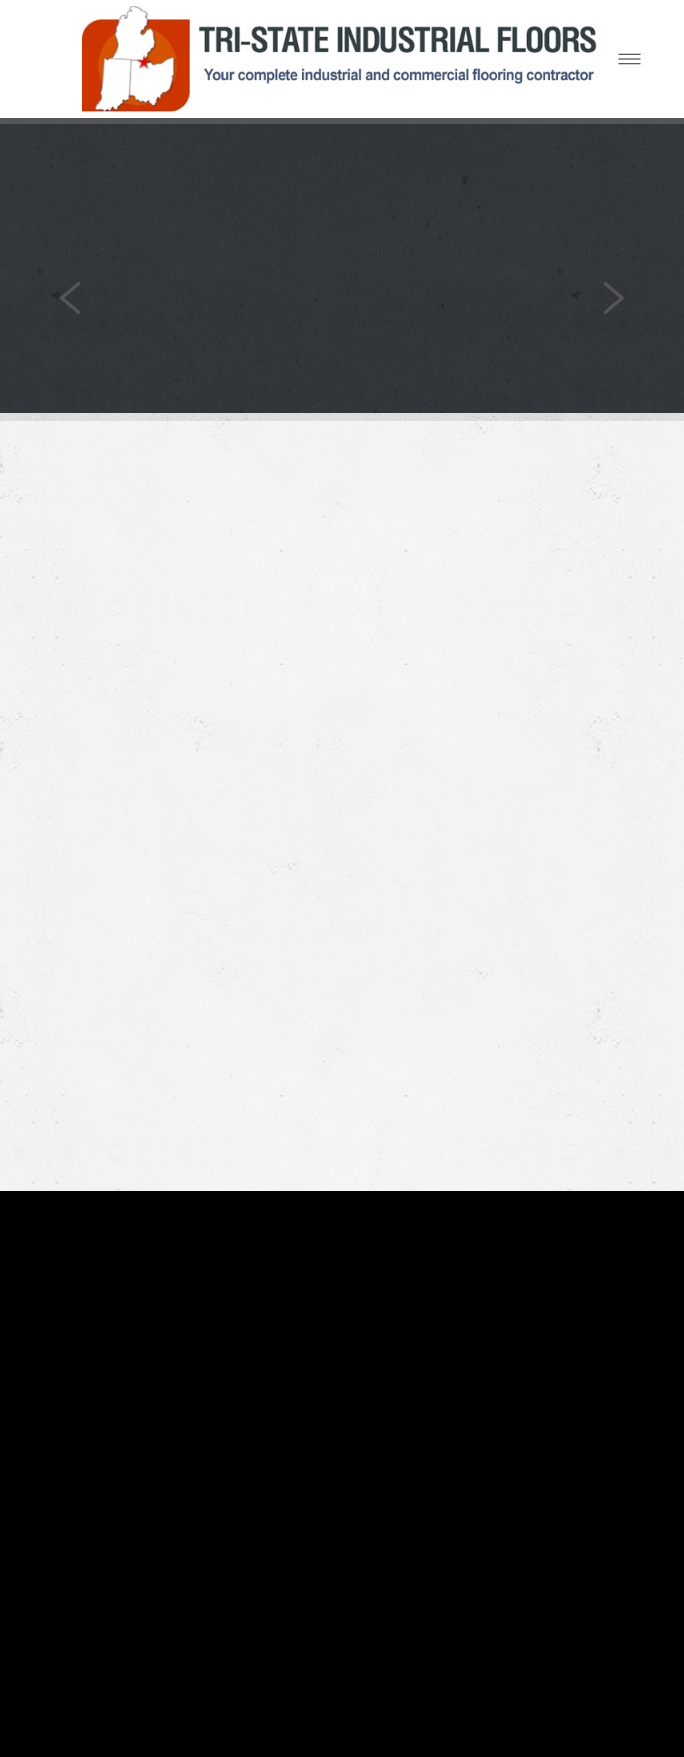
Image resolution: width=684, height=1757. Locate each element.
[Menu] (629, 58)
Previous (70, 298)
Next (614, 298)
